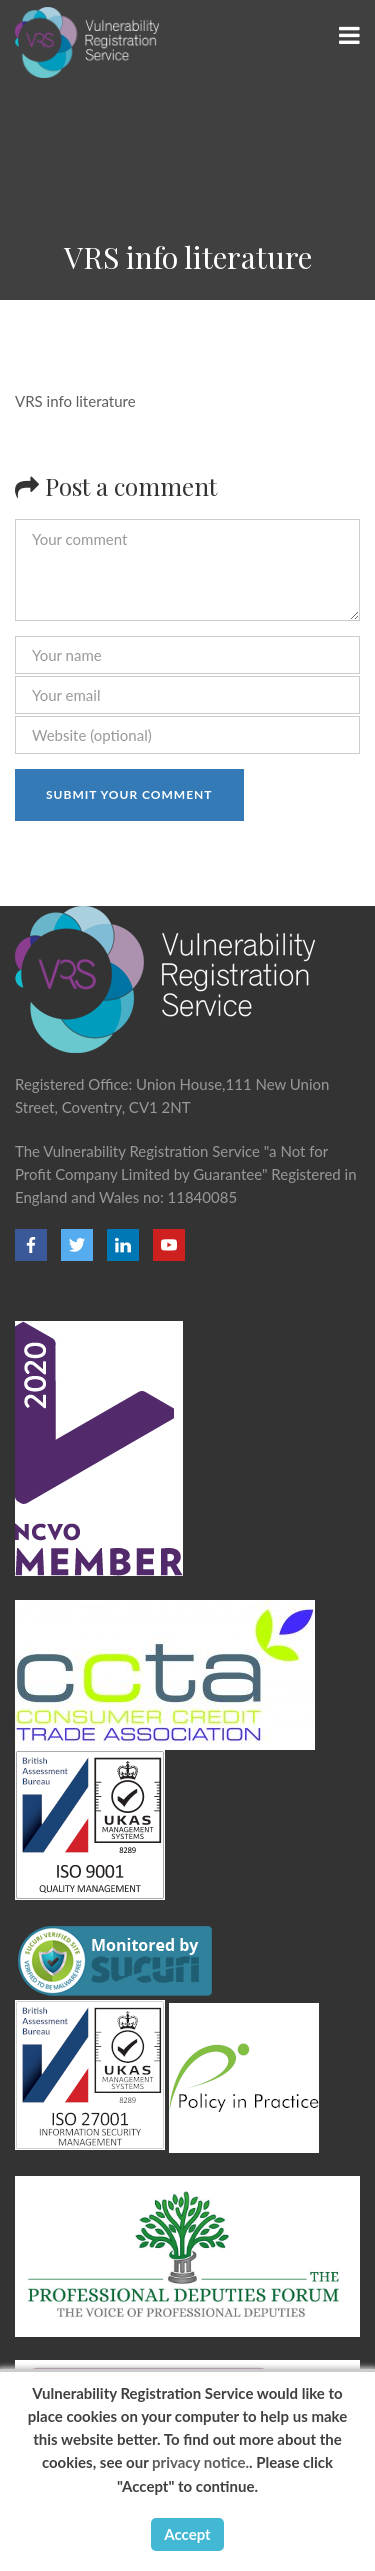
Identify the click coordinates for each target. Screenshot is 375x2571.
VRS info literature (75, 401)
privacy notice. (200, 2462)
